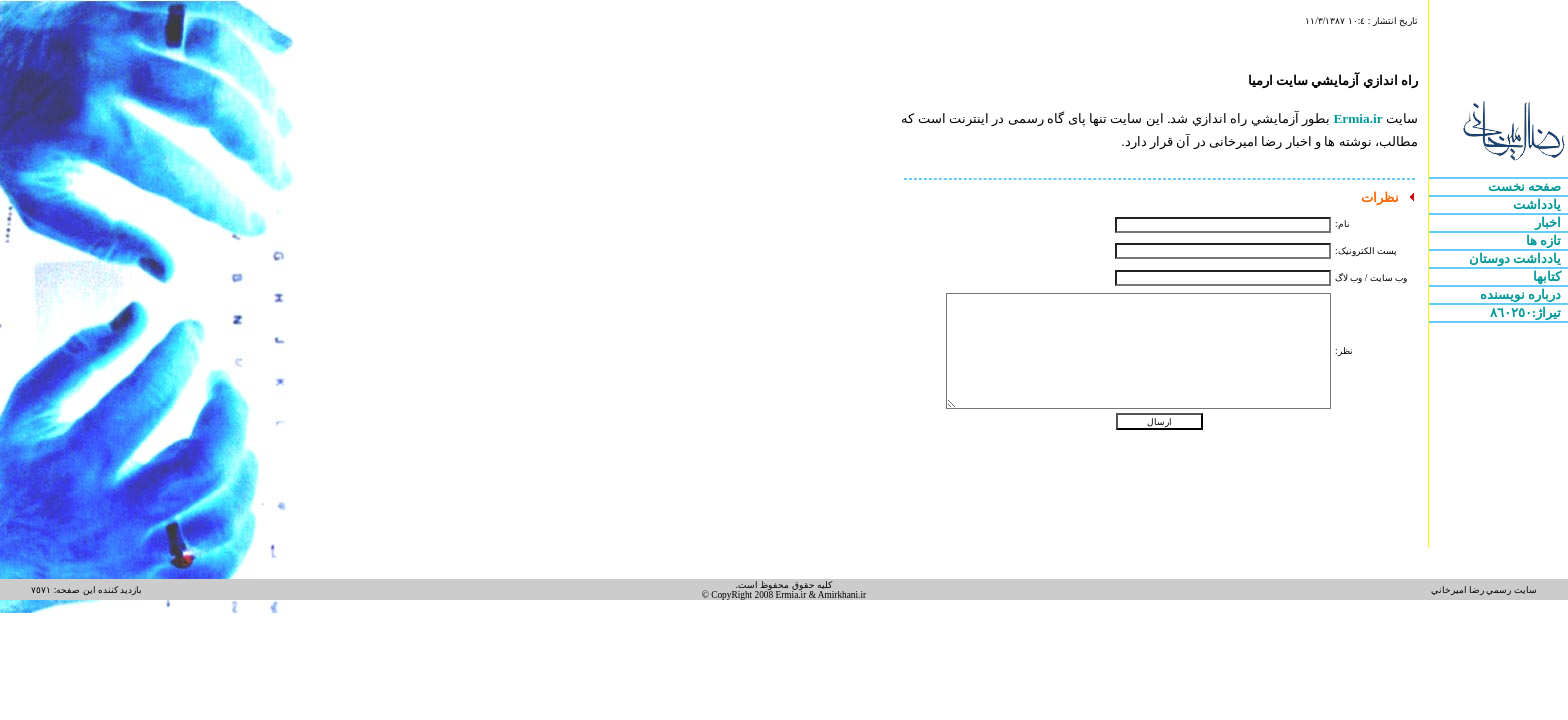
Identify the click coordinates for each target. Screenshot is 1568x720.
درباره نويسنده (1522, 294)
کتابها (1548, 276)
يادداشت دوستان (1517, 258)
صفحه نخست (1526, 186)
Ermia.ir (1357, 118)
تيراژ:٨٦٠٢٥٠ (1527, 312)
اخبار (1549, 222)
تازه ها (1545, 240)
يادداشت (1538, 204)
